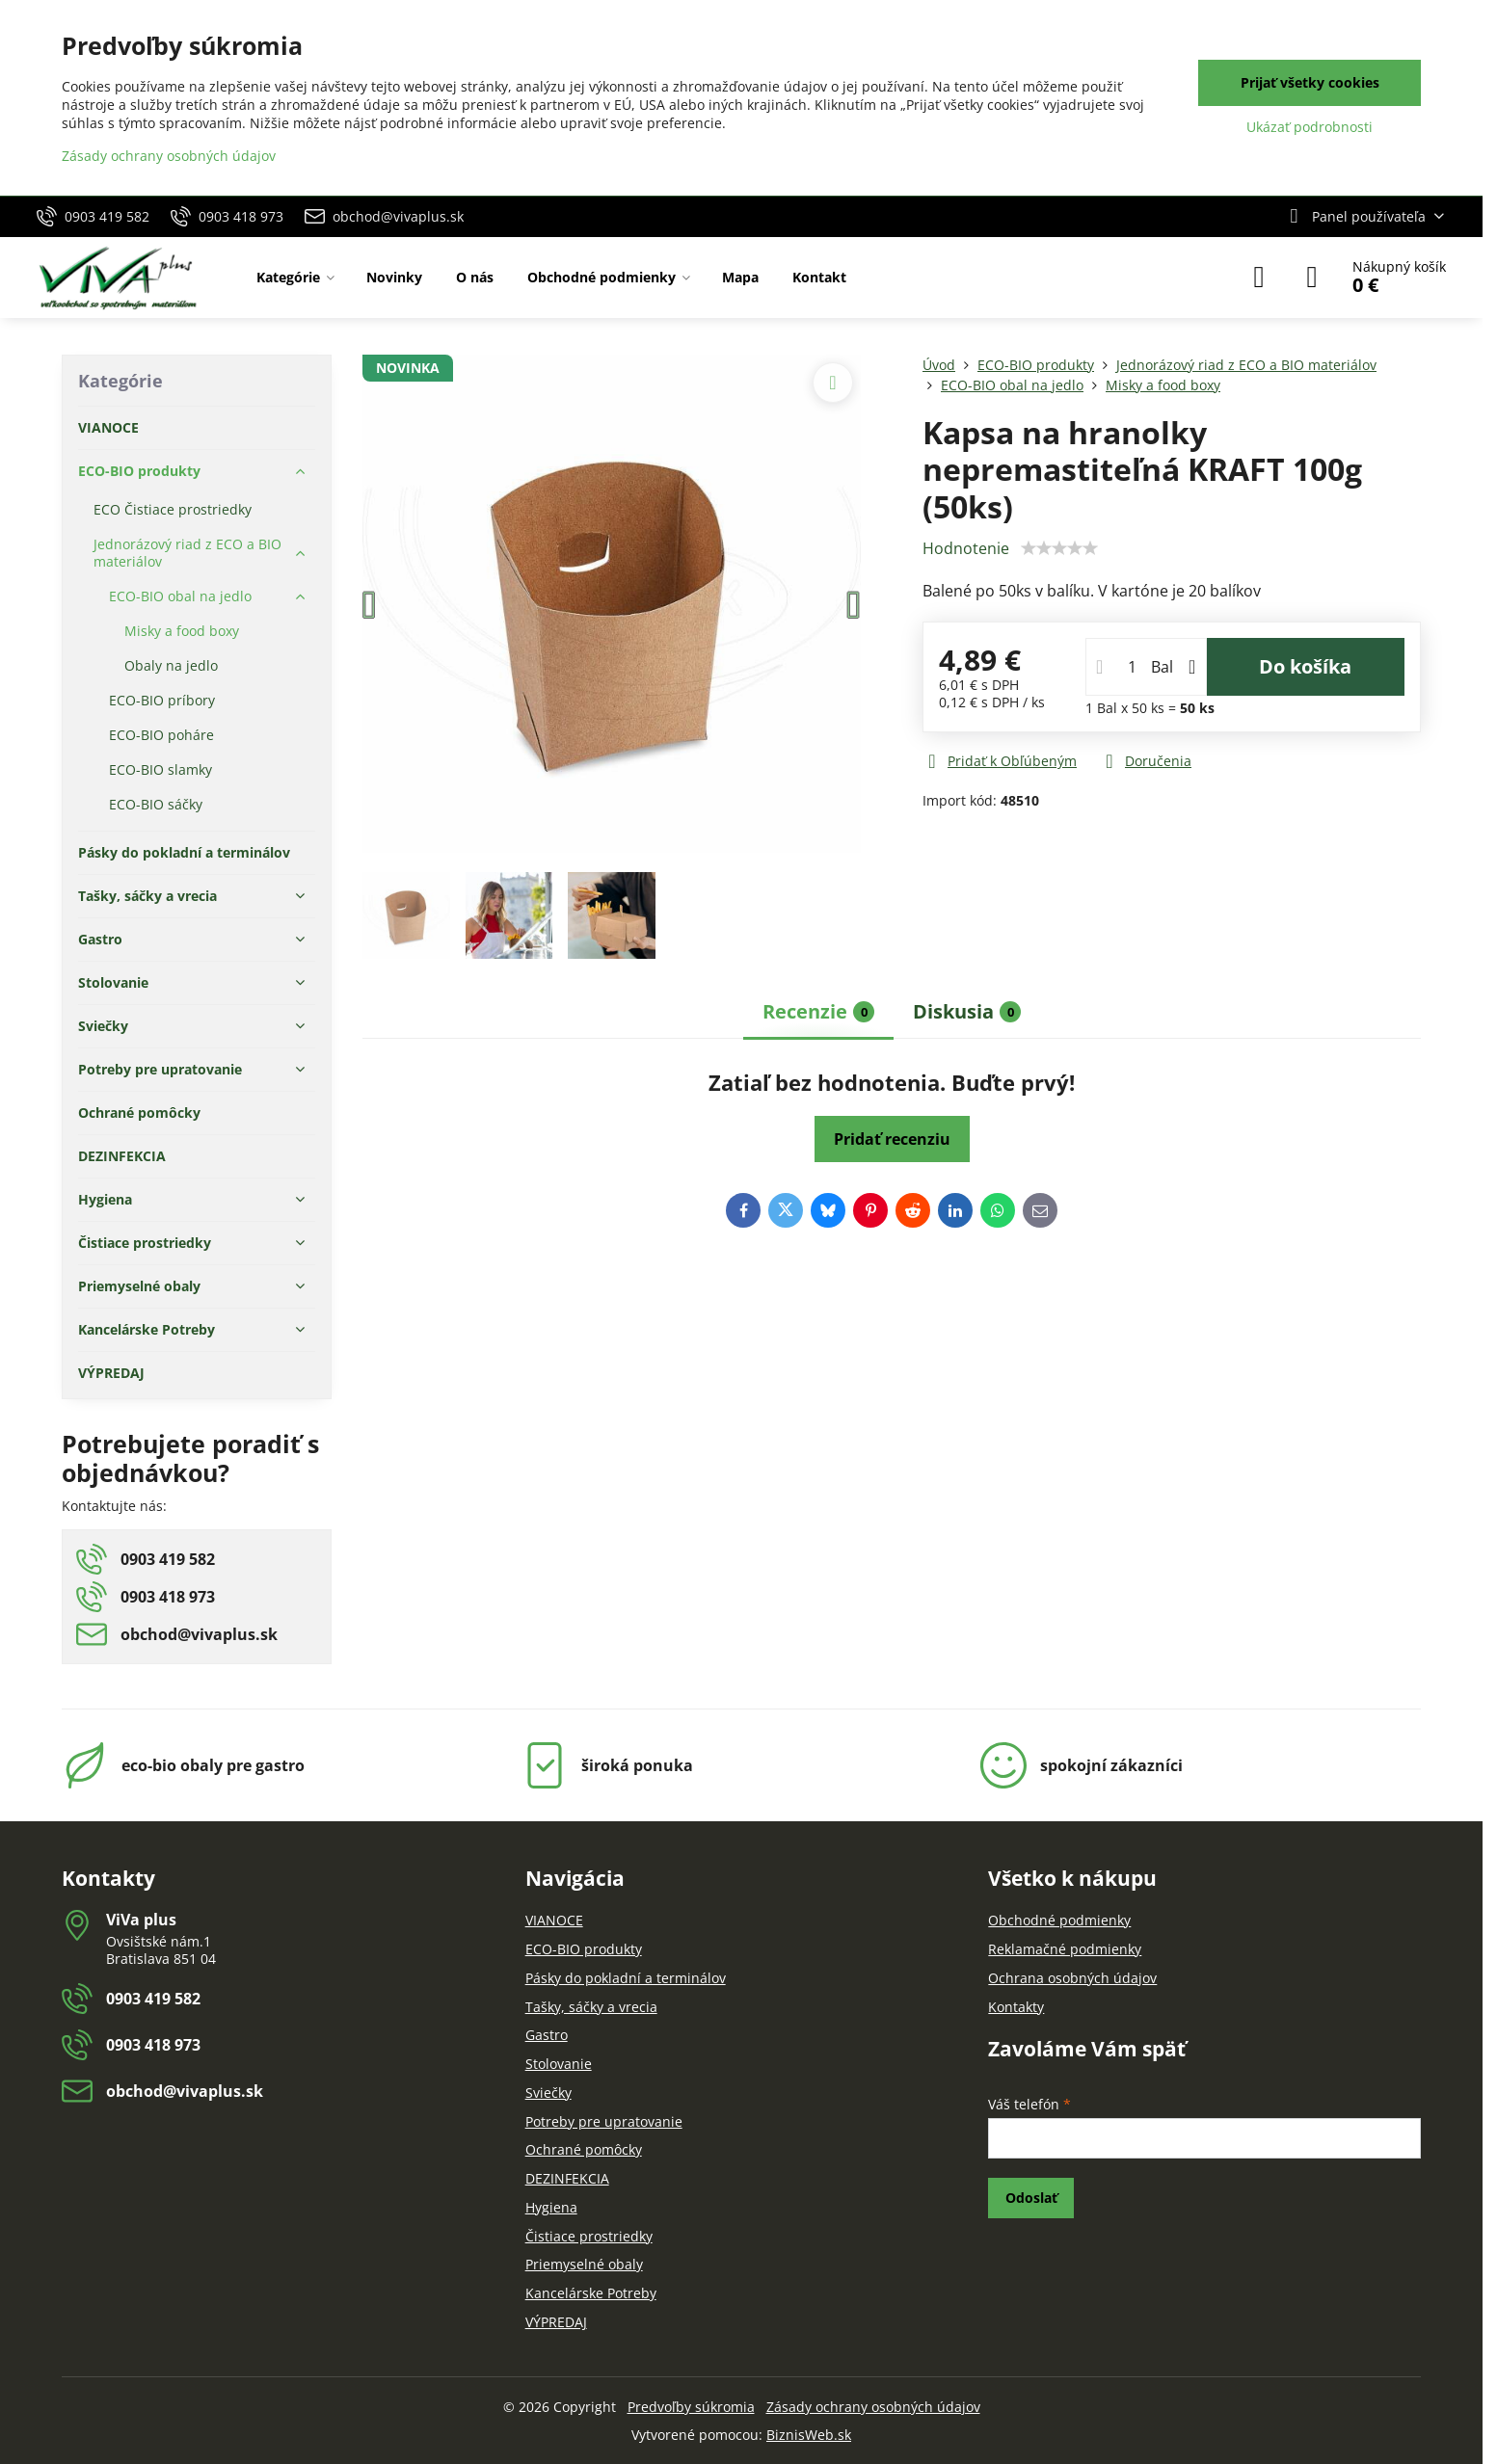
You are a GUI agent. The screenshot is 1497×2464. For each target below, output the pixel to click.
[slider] (1059, 548)
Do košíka (1305, 666)
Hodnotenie (965, 548)
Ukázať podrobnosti (1309, 127)
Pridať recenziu (892, 1139)
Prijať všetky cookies (1310, 82)
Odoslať (1031, 2197)
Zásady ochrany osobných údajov (873, 2407)
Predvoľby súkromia (691, 2407)
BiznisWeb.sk (808, 2434)
